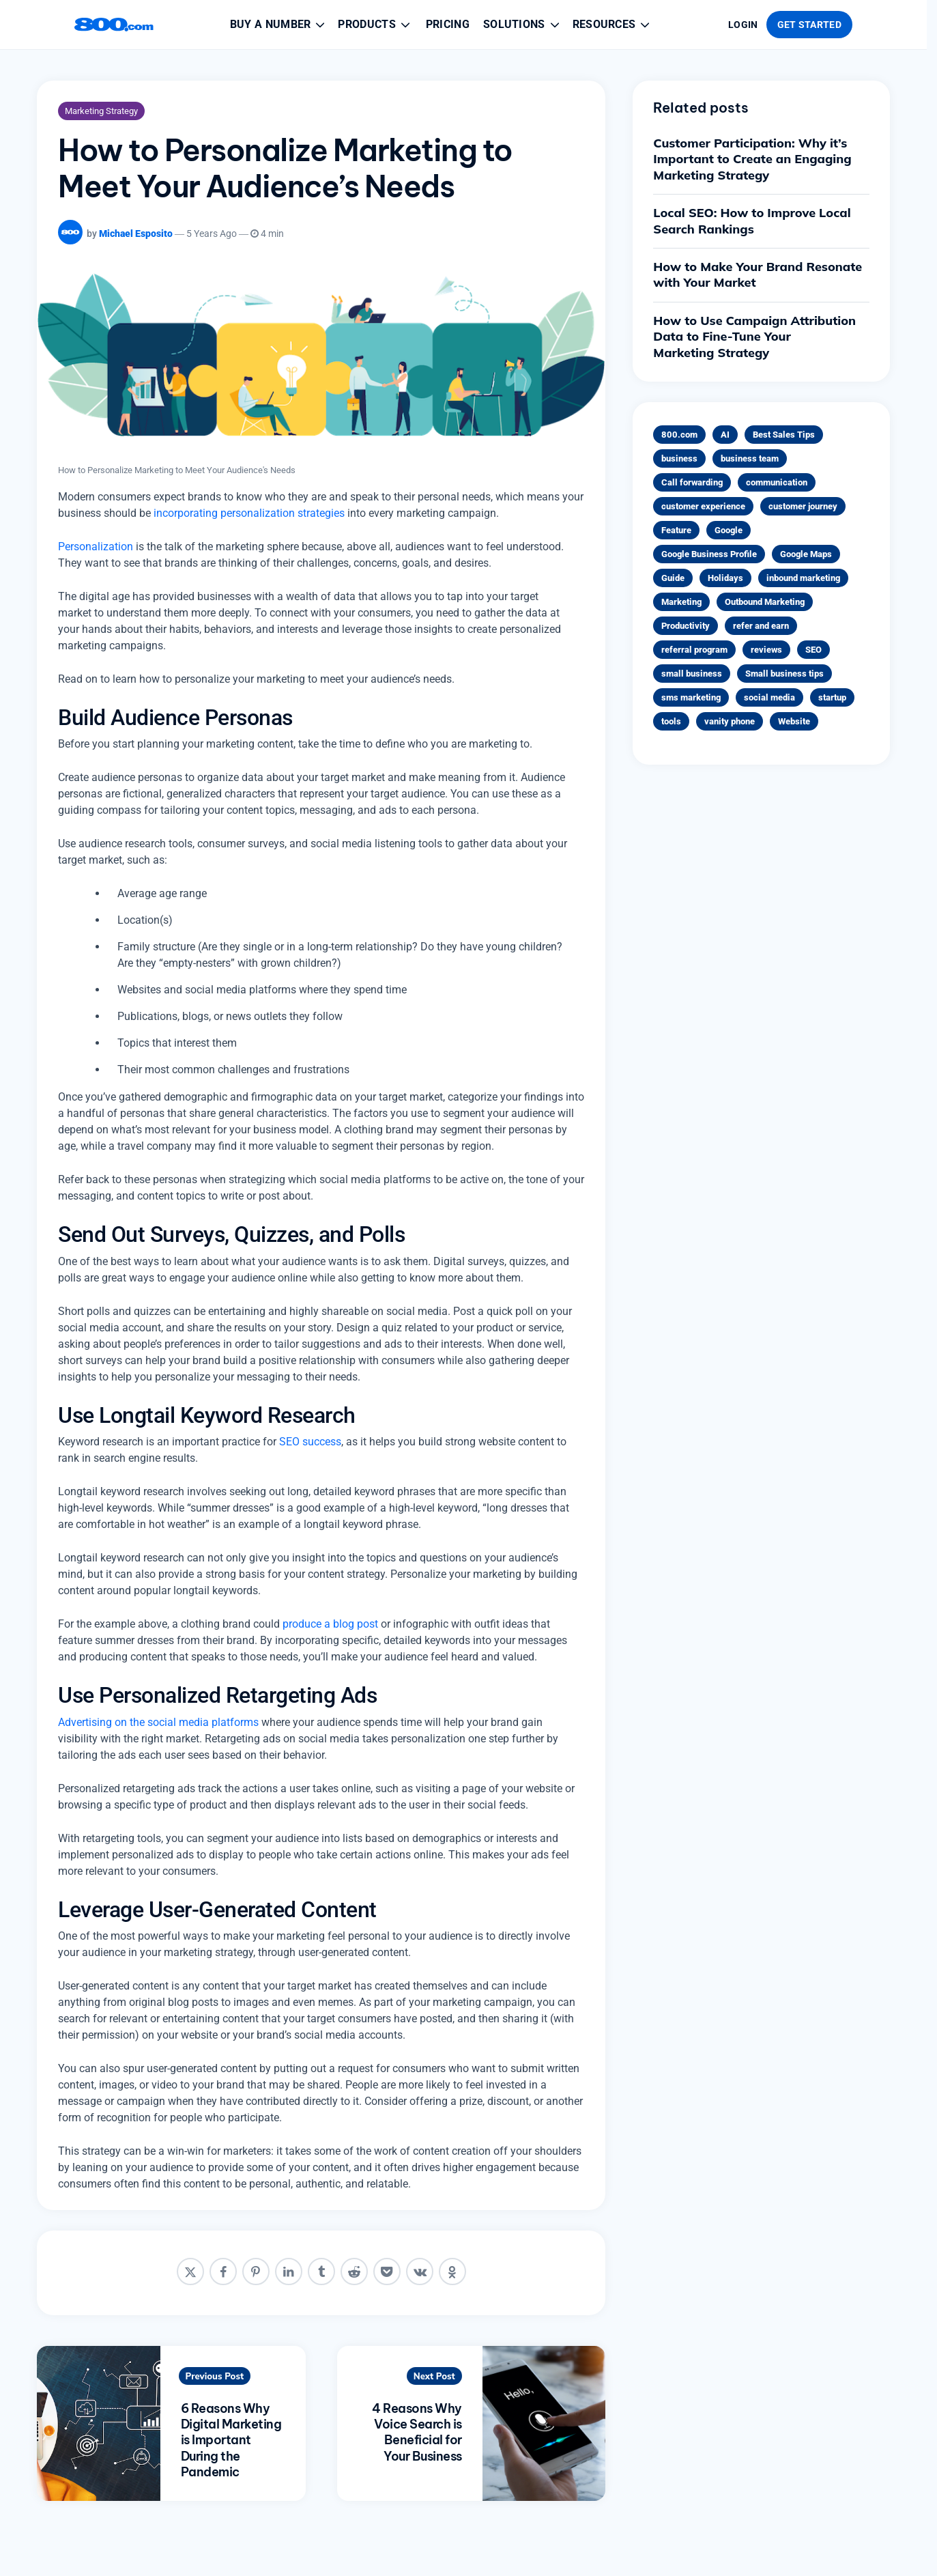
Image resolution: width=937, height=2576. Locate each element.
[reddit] (354, 2271)
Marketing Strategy (101, 111)
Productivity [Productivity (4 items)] (685, 626)
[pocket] (387, 2271)
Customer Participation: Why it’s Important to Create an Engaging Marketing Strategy (752, 159)
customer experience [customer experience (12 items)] (703, 506)
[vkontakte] (419, 2271)
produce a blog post (330, 1623)
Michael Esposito (136, 233)
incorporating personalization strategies (249, 513)
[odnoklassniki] (452, 2271)
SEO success (310, 1441)
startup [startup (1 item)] (832, 697)
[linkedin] (288, 2271)
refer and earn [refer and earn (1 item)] (761, 626)
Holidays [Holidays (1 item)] (725, 578)
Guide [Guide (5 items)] (672, 578)
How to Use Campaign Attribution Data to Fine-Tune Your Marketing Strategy (754, 336)
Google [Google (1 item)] (729, 530)
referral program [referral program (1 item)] (694, 650)
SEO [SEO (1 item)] (813, 650)
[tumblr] (321, 2271)
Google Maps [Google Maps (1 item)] (806, 554)
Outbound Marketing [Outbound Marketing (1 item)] (765, 602)
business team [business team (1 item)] (750, 458)
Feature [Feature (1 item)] (676, 530)
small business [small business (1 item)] (691, 673)
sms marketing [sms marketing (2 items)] (691, 697)
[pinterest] (256, 2271)
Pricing (448, 24)
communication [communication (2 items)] (776, 482)
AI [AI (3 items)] (725, 434)
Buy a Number (279, 24)
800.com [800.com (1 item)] (679, 434)
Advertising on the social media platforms (158, 1722)
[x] (190, 2271)
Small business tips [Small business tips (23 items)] (784, 673)
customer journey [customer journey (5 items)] (802, 506)
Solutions (522, 24)
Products (375, 24)
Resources (612, 24)
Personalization (95, 546)
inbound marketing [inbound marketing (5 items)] (803, 578)
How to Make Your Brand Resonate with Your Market (757, 274)
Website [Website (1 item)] (794, 721)
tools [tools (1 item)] (671, 721)
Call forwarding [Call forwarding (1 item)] (692, 482)
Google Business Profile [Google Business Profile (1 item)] (709, 554)
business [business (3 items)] (679, 458)
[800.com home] (114, 24)
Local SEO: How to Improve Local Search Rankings (751, 220)
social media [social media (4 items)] (769, 697)
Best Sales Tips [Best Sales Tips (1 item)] (784, 434)
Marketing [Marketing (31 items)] (681, 602)
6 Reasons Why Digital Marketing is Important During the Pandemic (231, 2440)
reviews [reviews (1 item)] (766, 650)
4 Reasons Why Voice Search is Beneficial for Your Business (417, 2432)
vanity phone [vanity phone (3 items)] (729, 721)
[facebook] (223, 2271)
